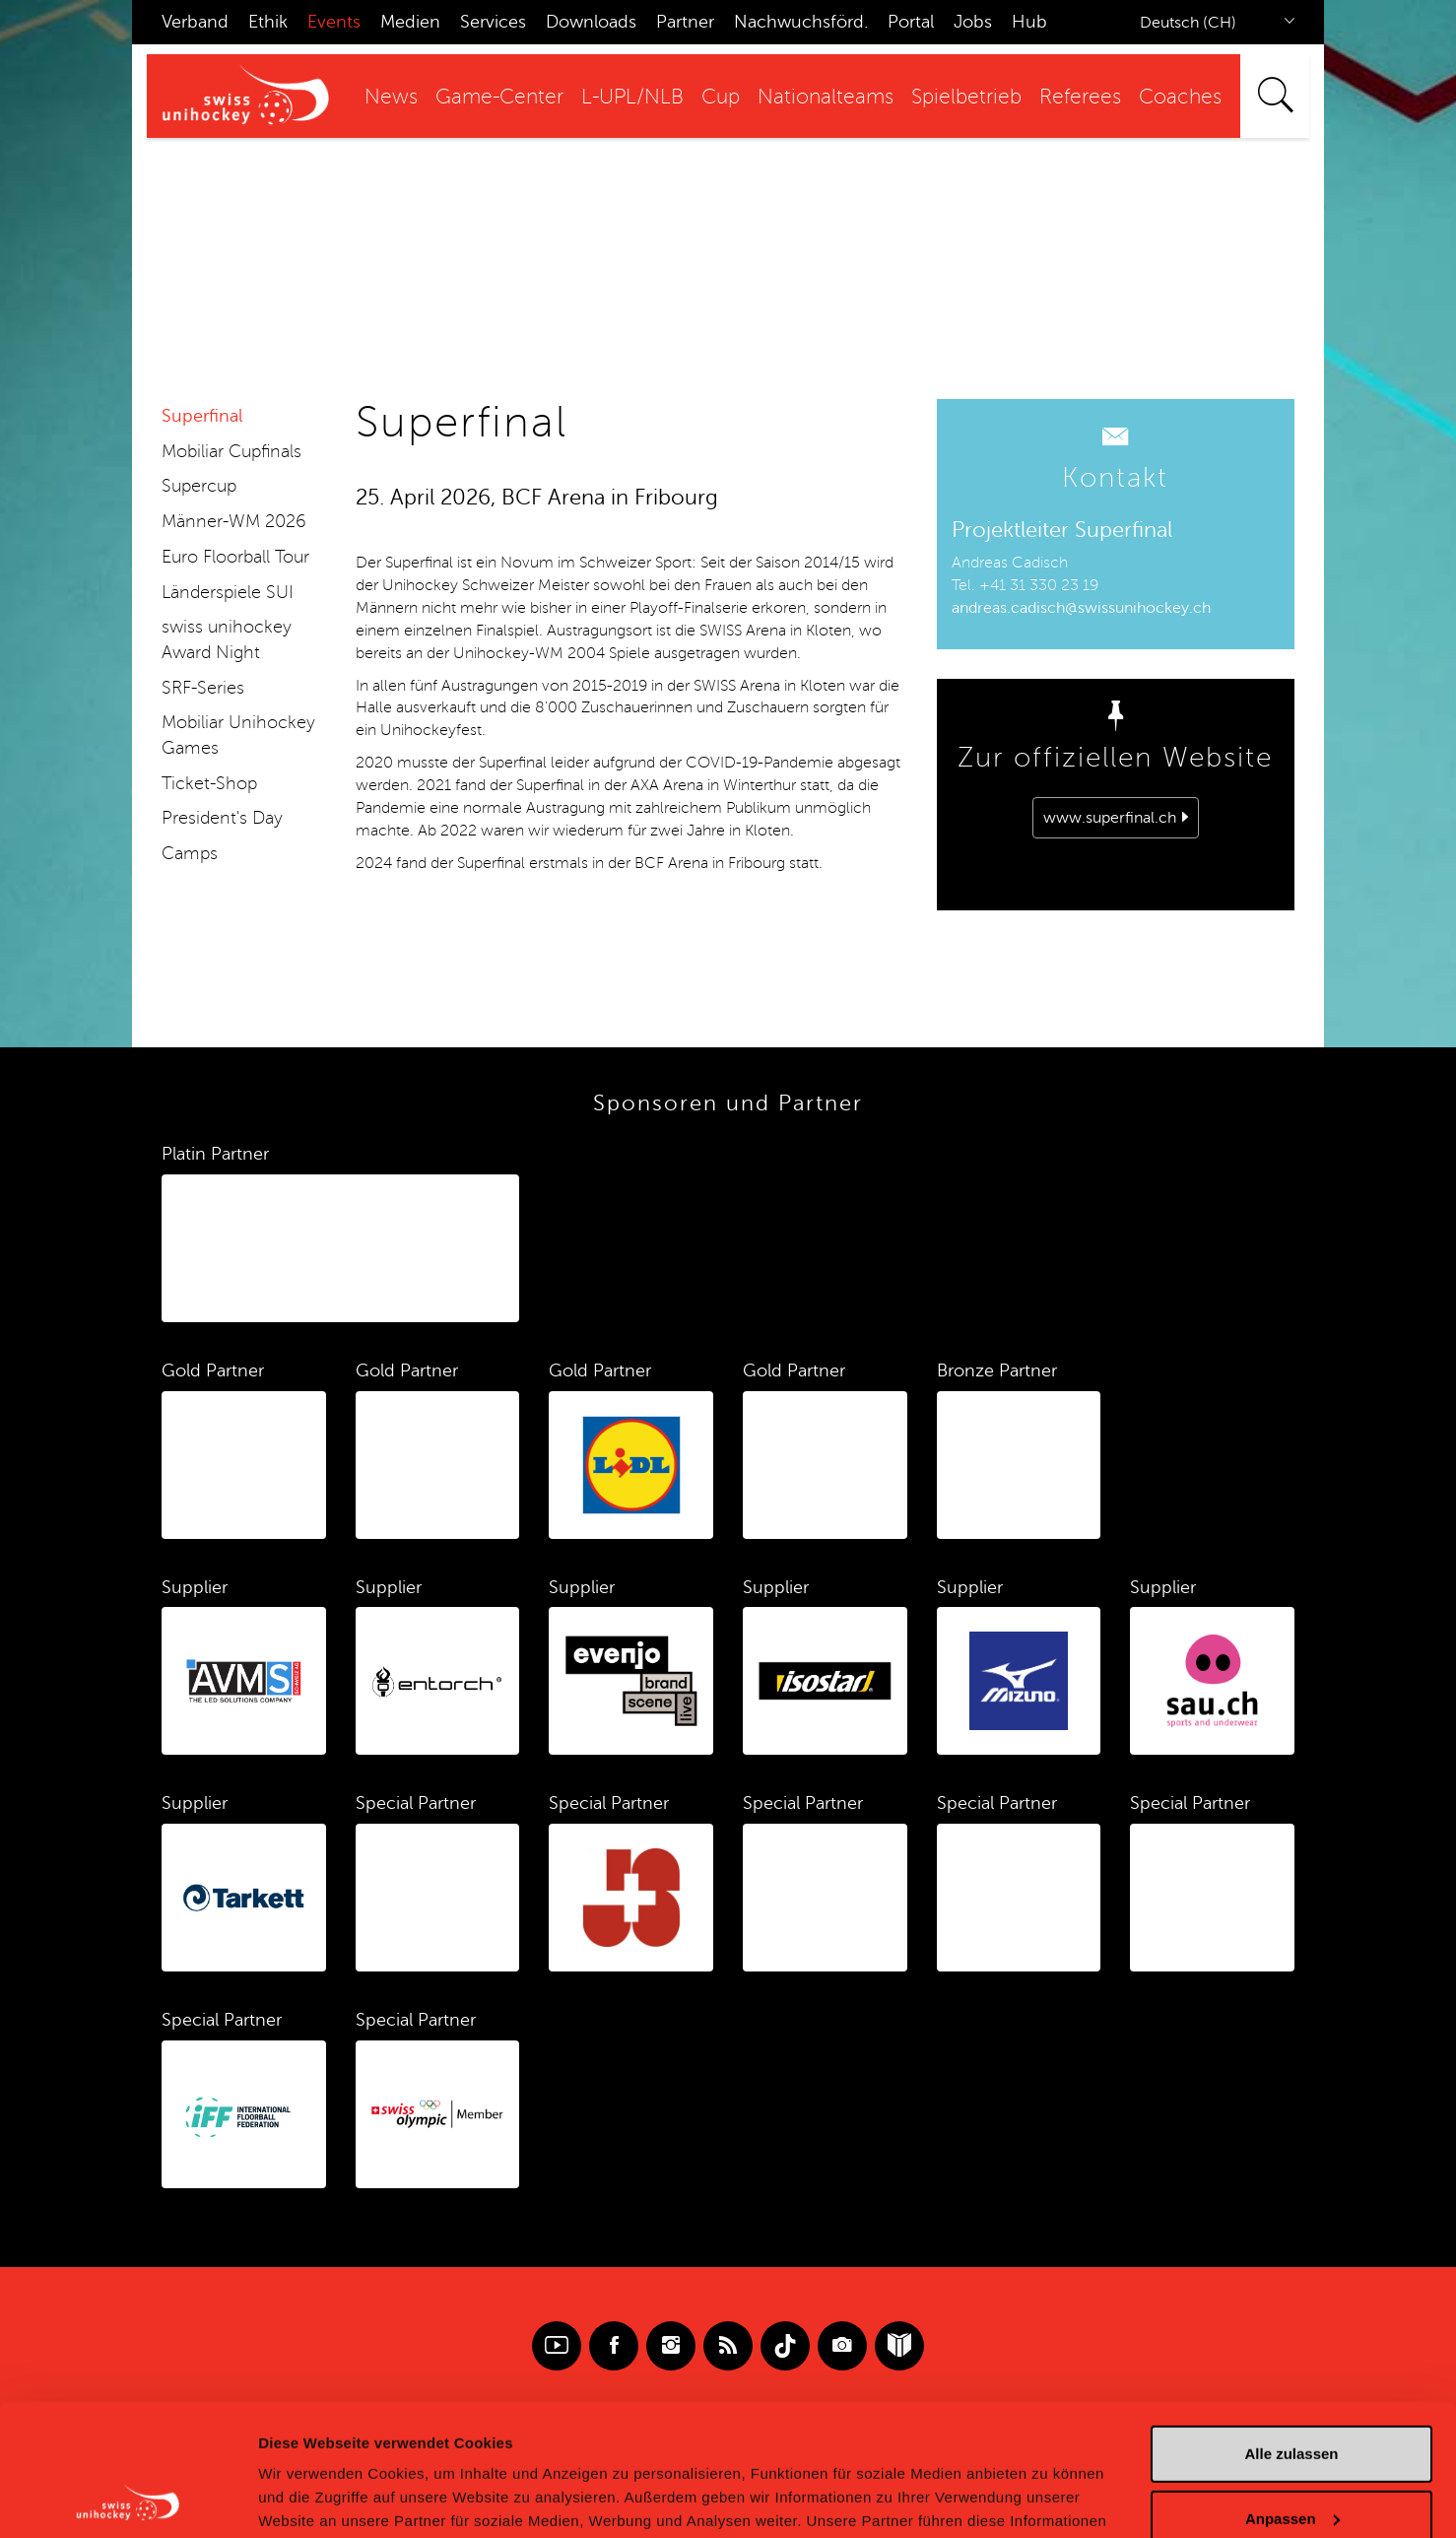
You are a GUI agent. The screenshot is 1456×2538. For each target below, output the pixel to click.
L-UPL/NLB (632, 97)
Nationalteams (825, 97)
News (391, 97)
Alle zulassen (1291, 2330)
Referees (1080, 97)
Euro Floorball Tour (235, 557)
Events (334, 22)
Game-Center (499, 97)
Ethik (268, 22)
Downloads (591, 22)
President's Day (222, 818)
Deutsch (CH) (1188, 23)
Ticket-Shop (209, 783)
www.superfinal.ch (1109, 818)
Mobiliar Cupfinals (231, 451)
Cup (720, 97)
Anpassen (1292, 2394)
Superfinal (202, 416)
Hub (1029, 22)
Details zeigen (308, 2499)
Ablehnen (1291, 2459)
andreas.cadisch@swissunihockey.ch (1081, 608)
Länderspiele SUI (228, 592)
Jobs (973, 22)
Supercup (199, 486)
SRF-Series (203, 688)
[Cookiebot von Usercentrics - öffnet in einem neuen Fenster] (127, 2499)
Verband (195, 22)
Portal (911, 22)
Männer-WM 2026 (234, 521)
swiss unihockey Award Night (227, 639)
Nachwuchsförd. (801, 22)
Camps (190, 853)
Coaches (1180, 97)
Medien (410, 22)
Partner (685, 22)
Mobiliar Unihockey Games (238, 735)
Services (493, 22)
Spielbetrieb (966, 97)
